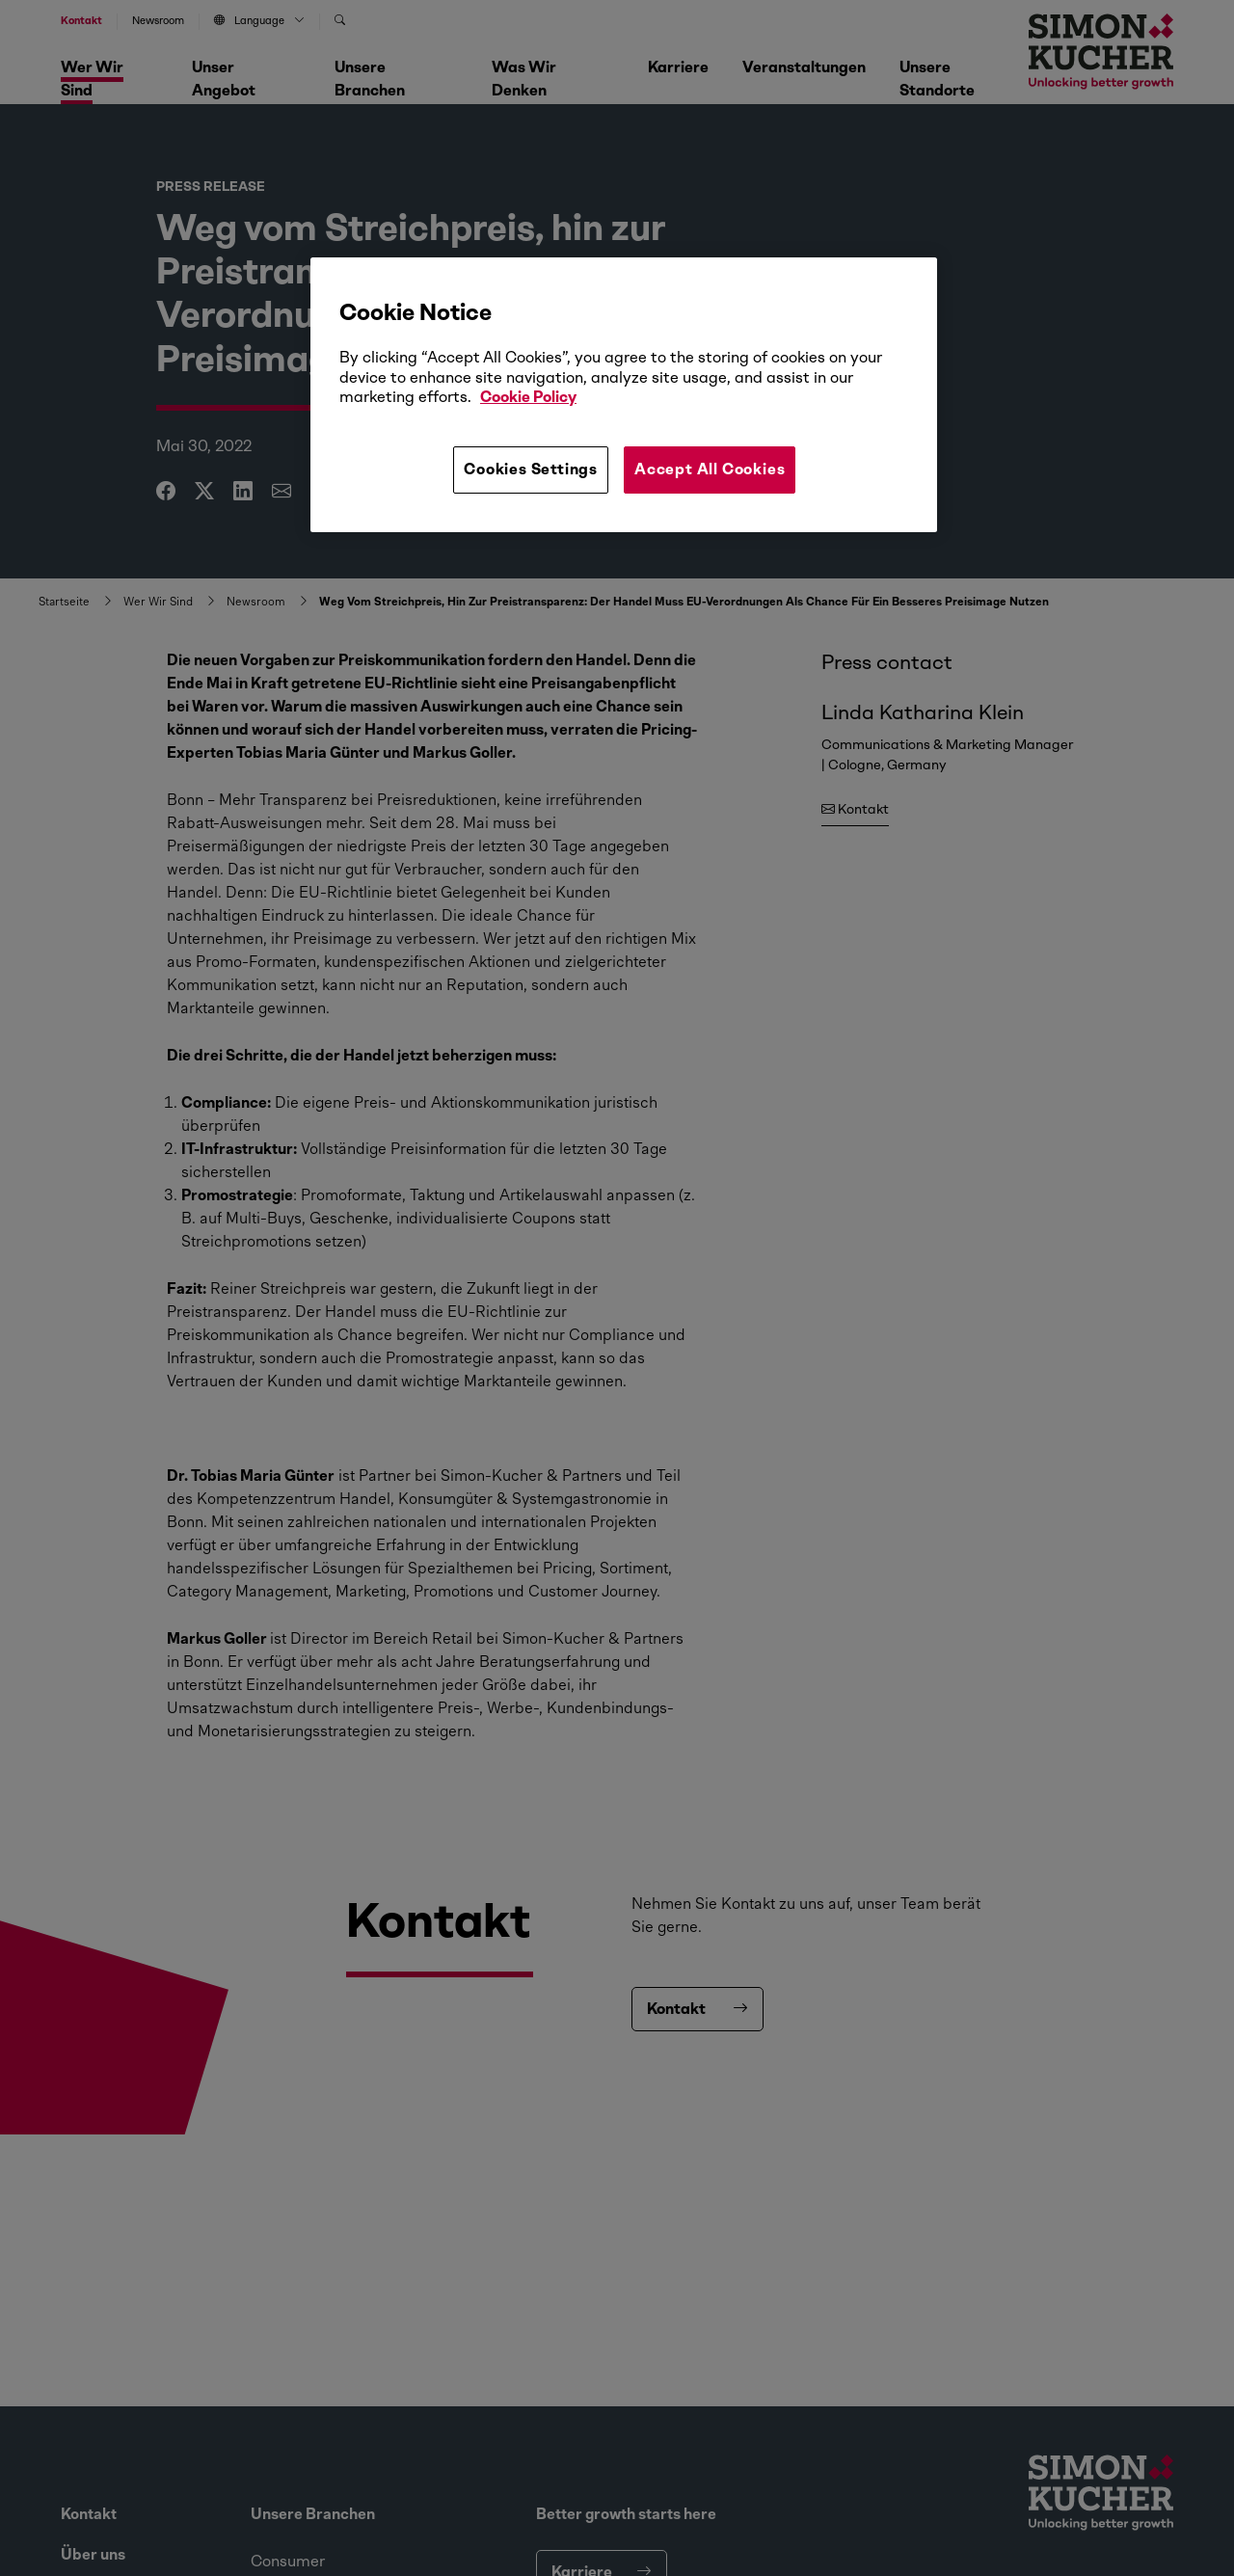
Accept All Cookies (709, 469)
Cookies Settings (531, 469)
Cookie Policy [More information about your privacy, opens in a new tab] (528, 397)
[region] (623, 394)
